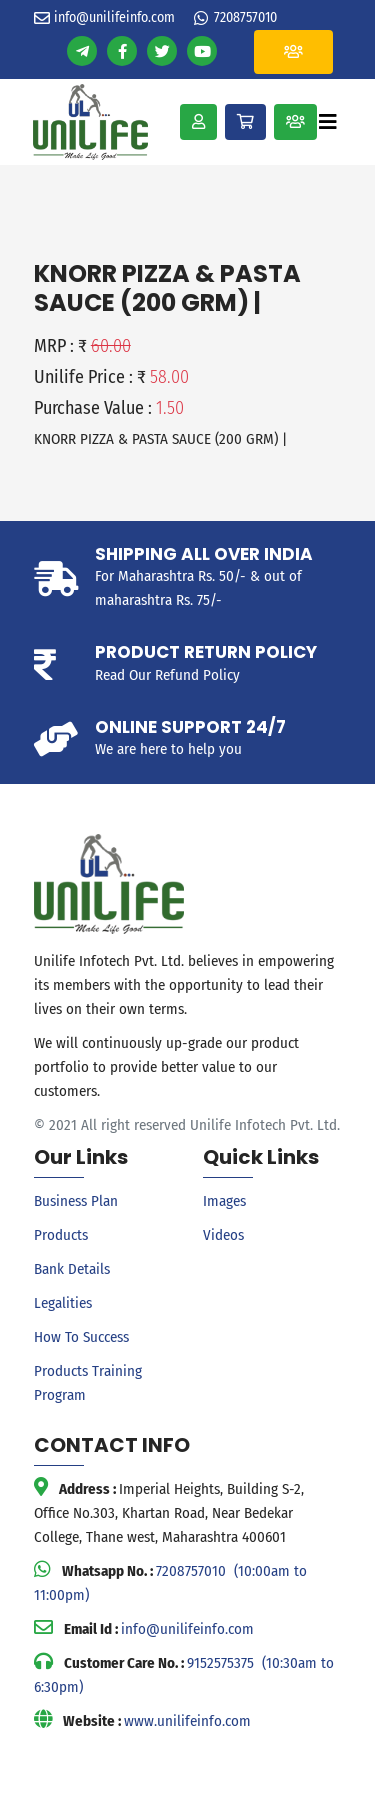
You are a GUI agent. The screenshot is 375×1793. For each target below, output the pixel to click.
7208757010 (245, 17)
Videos (223, 1235)
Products (61, 1235)
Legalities (63, 1303)
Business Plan (76, 1201)
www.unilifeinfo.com (187, 1721)
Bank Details (72, 1269)
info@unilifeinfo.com (114, 17)
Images (224, 1201)
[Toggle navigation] (328, 122)
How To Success (81, 1337)
